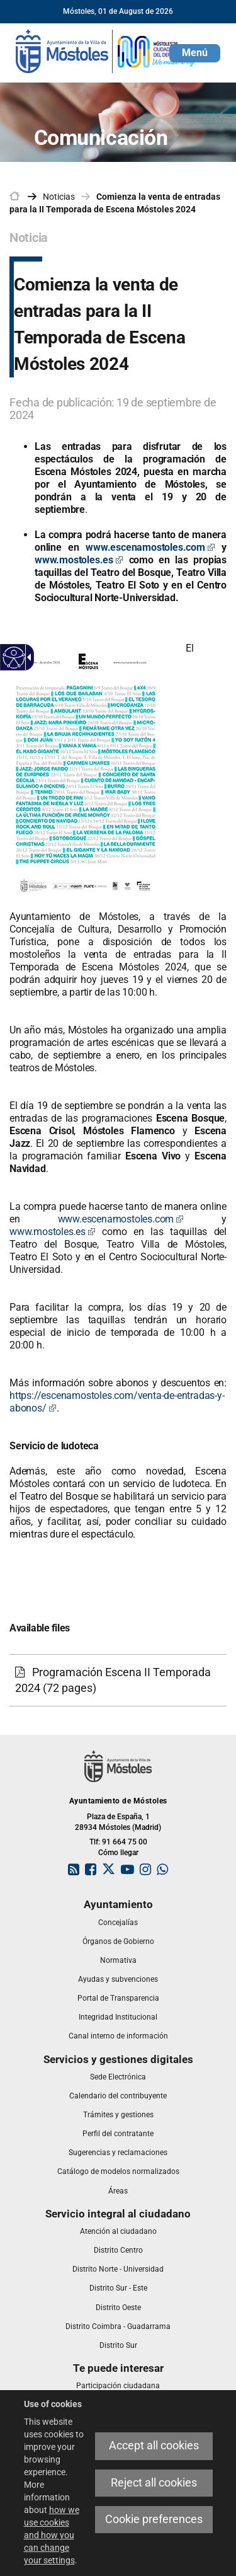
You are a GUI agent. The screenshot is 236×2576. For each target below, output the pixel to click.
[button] (194, 53)
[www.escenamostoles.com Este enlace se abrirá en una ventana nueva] (150, 547)
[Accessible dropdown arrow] (27, 657)
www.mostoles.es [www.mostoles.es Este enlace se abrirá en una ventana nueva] (52, 1232)
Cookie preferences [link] (154, 2519)
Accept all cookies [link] (154, 2445)
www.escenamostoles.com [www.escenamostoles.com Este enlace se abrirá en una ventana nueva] (121, 1219)
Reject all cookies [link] (154, 2482)
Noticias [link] (59, 197)
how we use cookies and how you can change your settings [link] (51, 2535)
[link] (107, 50)
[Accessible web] (14, 657)
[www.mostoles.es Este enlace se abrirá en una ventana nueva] (79, 560)
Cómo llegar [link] (118, 1852)
